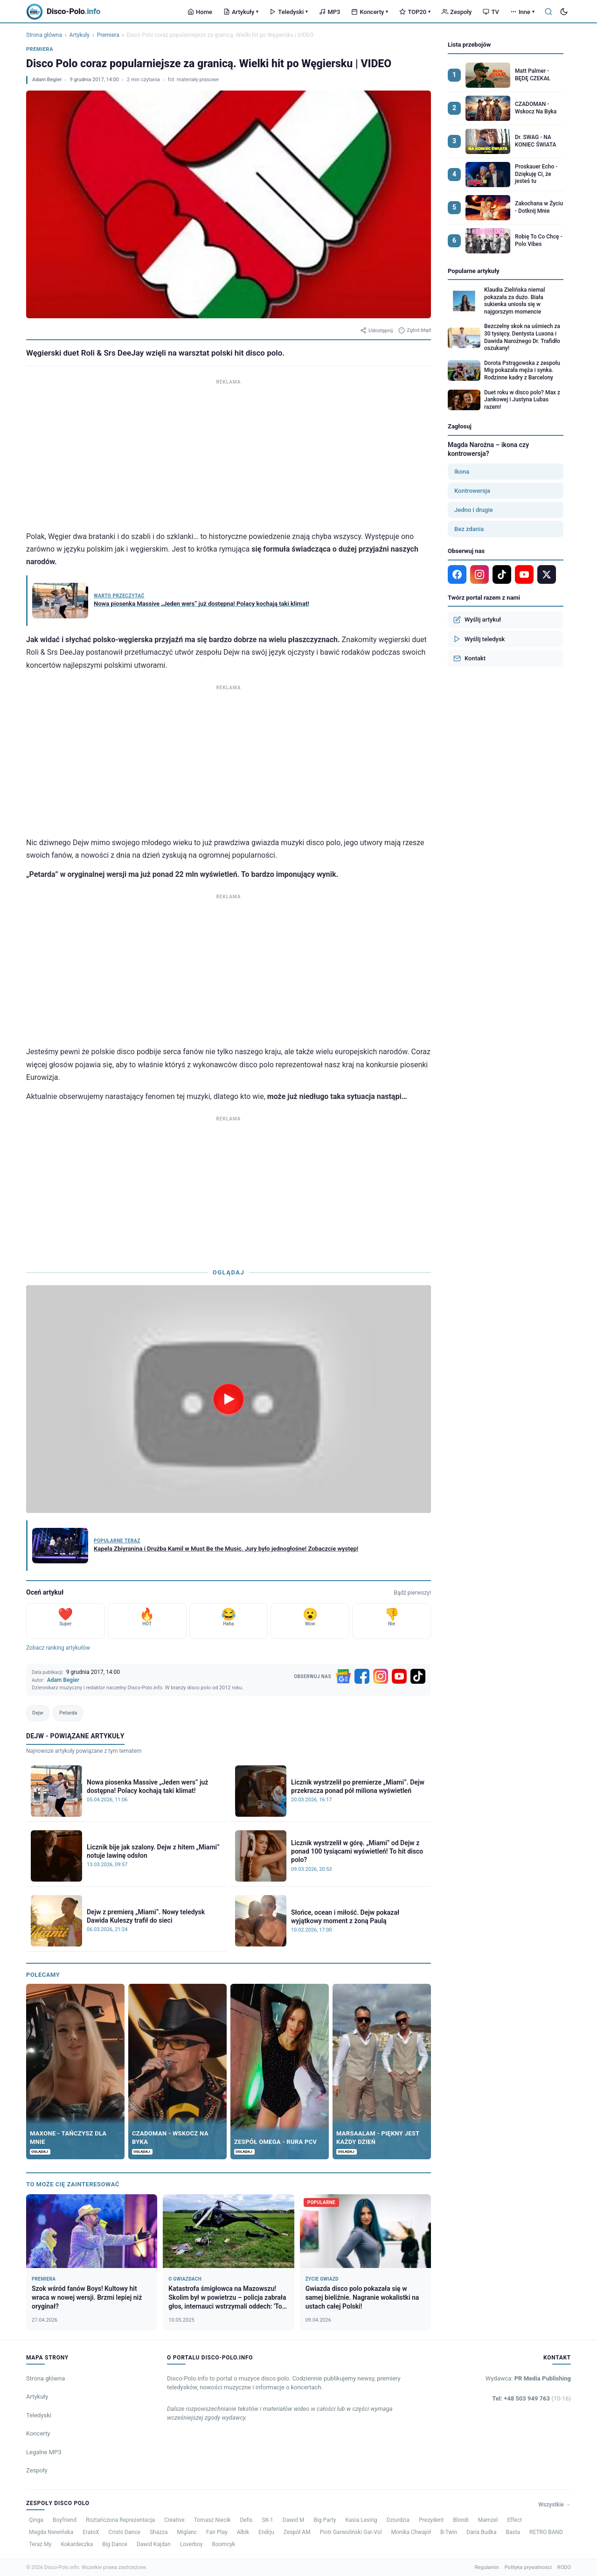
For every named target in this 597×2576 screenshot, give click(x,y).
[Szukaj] (548, 12)
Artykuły (240, 11)
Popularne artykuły (474, 270)
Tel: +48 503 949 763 (531, 2398)
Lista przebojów (469, 44)
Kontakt (469, 658)
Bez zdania (469, 528)
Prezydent (431, 2520)
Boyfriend (64, 2520)
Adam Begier (47, 80)
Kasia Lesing (361, 2520)
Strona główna (44, 35)
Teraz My (40, 2544)
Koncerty (369, 11)
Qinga (36, 2520)
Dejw (37, 1713)
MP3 (329, 11)
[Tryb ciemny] (564, 11)
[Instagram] (380, 1676)
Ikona (461, 471)
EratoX (91, 2532)
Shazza (159, 2532)
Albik (243, 2532)
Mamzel (488, 2520)
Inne (522, 11)
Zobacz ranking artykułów (58, 1648)
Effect (514, 2520)
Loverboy (191, 2544)
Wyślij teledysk (479, 639)
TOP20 (414, 11)
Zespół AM (297, 2532)
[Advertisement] (228, 452)
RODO (564, 2567)
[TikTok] (417, 1676)
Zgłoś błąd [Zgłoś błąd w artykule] (414, 330)
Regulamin (487, 2567)
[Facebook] (361, 1676)
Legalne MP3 (44, 2452)
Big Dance (114, 2544)
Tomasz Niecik (212, 2520)
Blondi (461, 2520)
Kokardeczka (77, 2544)
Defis (246, 2520)
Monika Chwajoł (411, 2532)
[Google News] (343, 1676)
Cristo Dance (124, 2532)
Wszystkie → (554, 2504)
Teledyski (289, 11)
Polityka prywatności (528, 2567)
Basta (513, 2532)
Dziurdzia (398, 2520)
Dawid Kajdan (154, 2544)
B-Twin (448, 2532)
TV (491, 11)
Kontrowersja (472, 490)
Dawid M (294, 2520)
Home (199, 11)
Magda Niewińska (51, 2532)
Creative (174, 2520)
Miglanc (187, 2532)
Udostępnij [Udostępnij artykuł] (376, 330)
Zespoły (457, 11)
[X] (546, 574)
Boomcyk (223, 2544)
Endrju (266, 2532)
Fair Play (217, 2532)
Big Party (324, 2520)
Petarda (68, 1713)
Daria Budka (481, 2532)
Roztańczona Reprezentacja (120, 2520)
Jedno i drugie (473, 509)
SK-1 (267, 2520)
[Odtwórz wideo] (228, 1399)
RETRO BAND (546, 2532)
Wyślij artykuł (477, 619)
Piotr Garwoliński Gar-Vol (351, 2532)
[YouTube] (399, 1676)
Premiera (108, 35)
